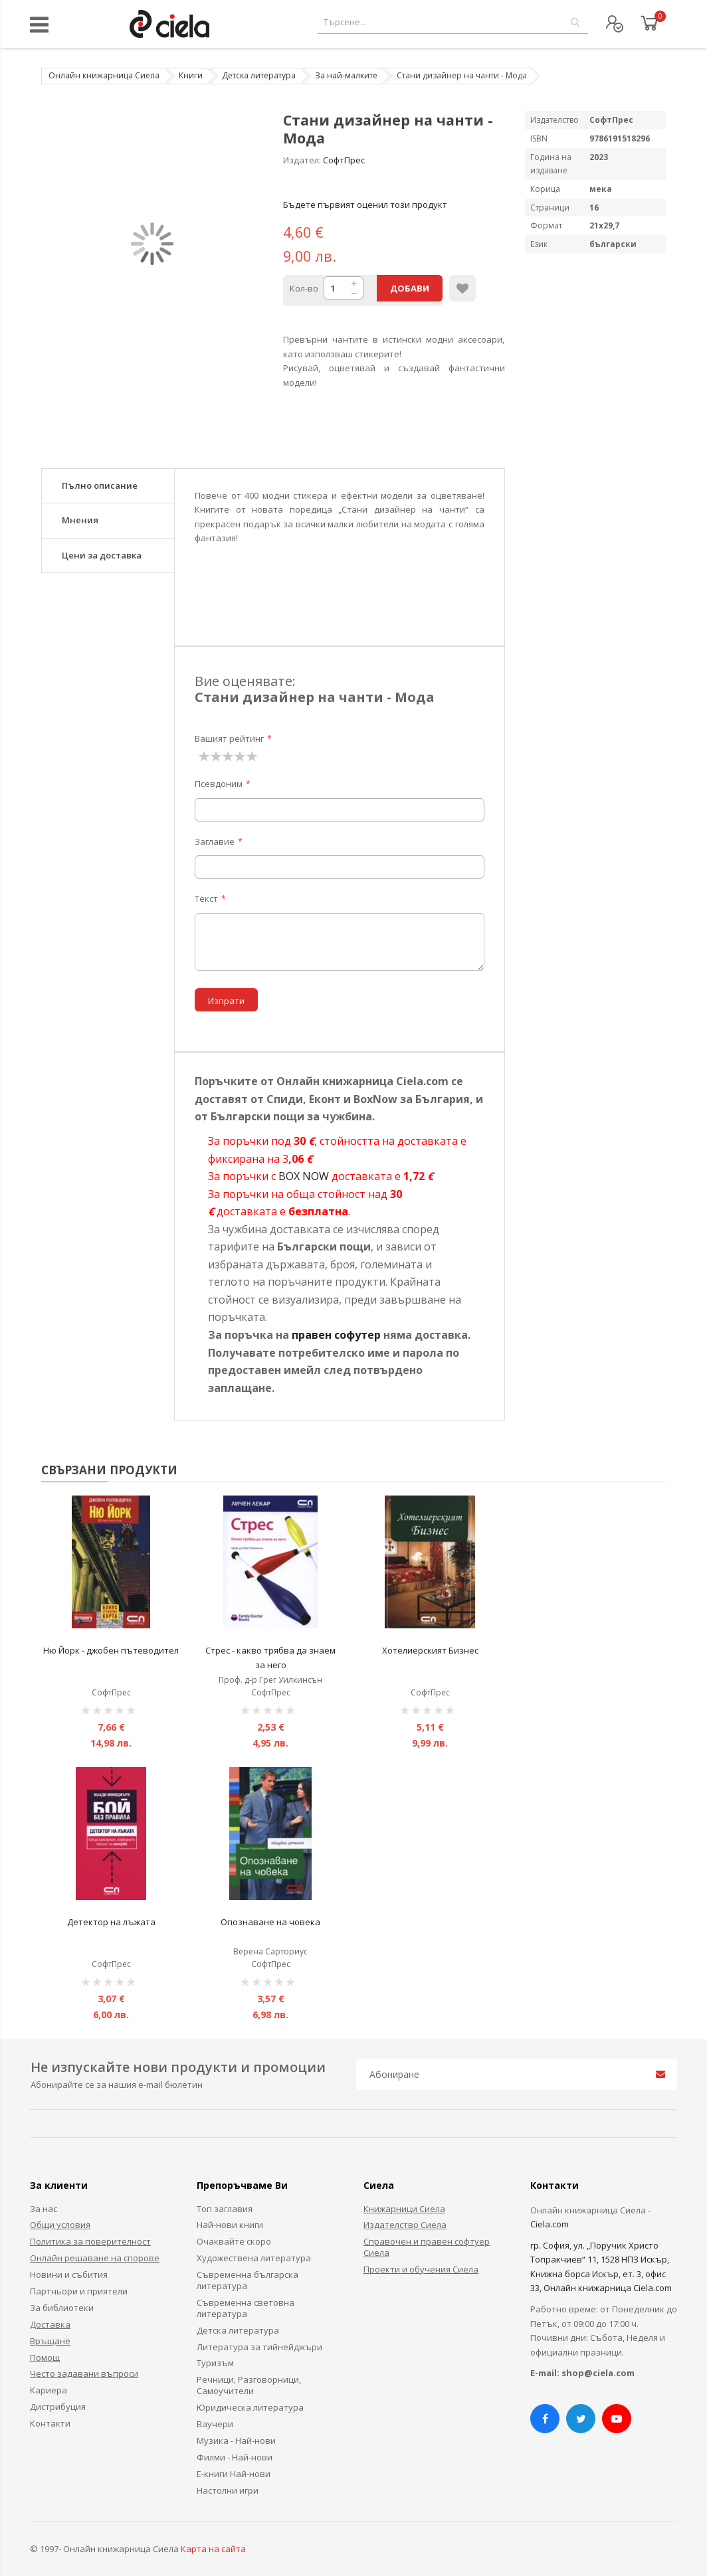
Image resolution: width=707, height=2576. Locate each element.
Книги (191, 75)
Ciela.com (549, 2224)
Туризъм (215, 2363)
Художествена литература (254, 2258)
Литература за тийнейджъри (259, 2347)
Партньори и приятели (79, 2291)
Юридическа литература (250, 2407)
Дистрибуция (58, 2407)
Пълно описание (100, 485)
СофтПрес (344, 160)
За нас (43, 2209)
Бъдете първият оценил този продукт (365, 205)
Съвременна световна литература (245, 2308)
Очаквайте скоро (234, 2241)
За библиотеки (62, 2308)
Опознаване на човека (270, 1922)
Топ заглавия (224, 2209)
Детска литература (259, 75)
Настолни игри (227, 2490)
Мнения (80, 520)
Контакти (50, 2423)
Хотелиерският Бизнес (430, 1650)
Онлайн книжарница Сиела (104, 75)
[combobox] (453, 22)
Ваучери (215, 2424)
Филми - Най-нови (234, 2457)
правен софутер (336, 1335)
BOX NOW (303, 1176)
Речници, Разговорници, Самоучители (249, 2385)
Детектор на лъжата (111, 1922)
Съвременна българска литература (247, 2280)
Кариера (48, 2390)
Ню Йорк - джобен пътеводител (111, 1650)
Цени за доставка (102, 555)
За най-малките (346, 75)
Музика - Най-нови (236, 2441)
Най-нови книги (230, 2225)
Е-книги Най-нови (233, 2474)
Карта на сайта (213, 2549)
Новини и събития (69, 2274)
